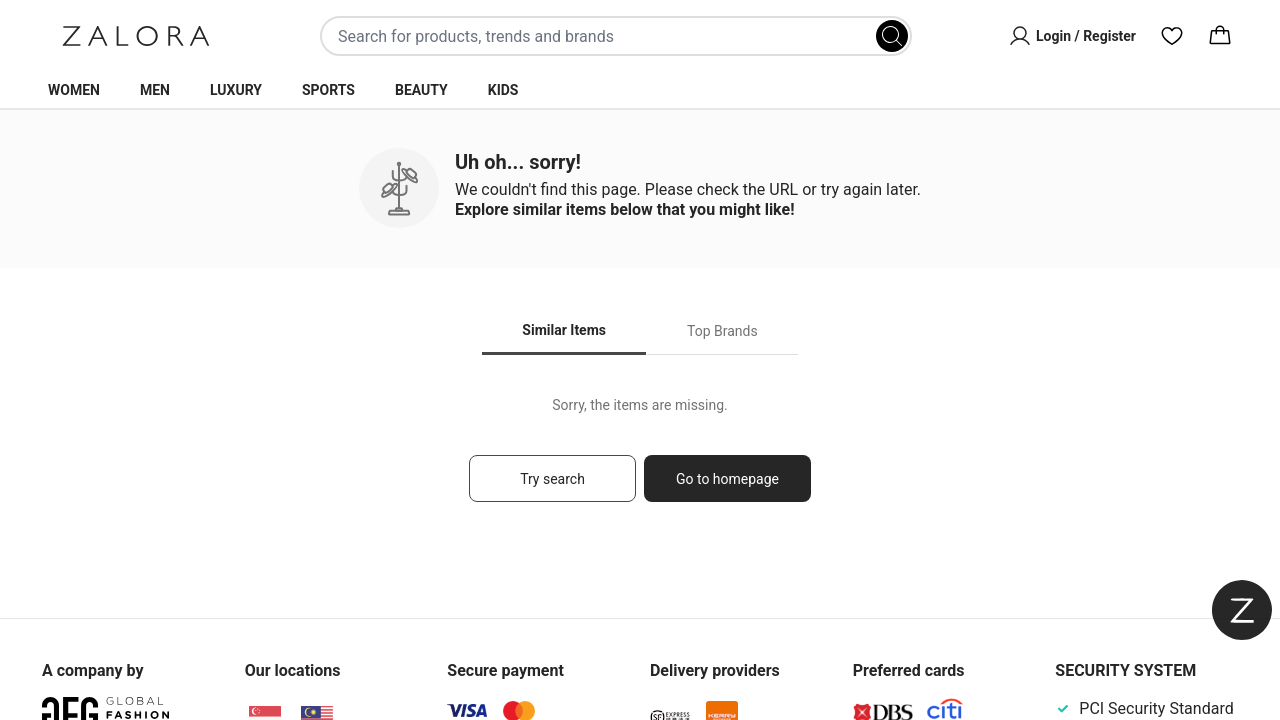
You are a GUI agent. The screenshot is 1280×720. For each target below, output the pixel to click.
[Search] (892, 36)
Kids (503, 90)
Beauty (421, 90)
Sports (328, 90)
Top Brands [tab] (722, 331)
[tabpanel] (640, 458)
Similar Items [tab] (564, 330)
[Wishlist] (1172, 36)
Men (155, 90)
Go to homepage (727, 479)
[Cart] (1220, 36)
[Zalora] (136, 36)
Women (74, 90)
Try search (552, 479)
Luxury (236, 90)
